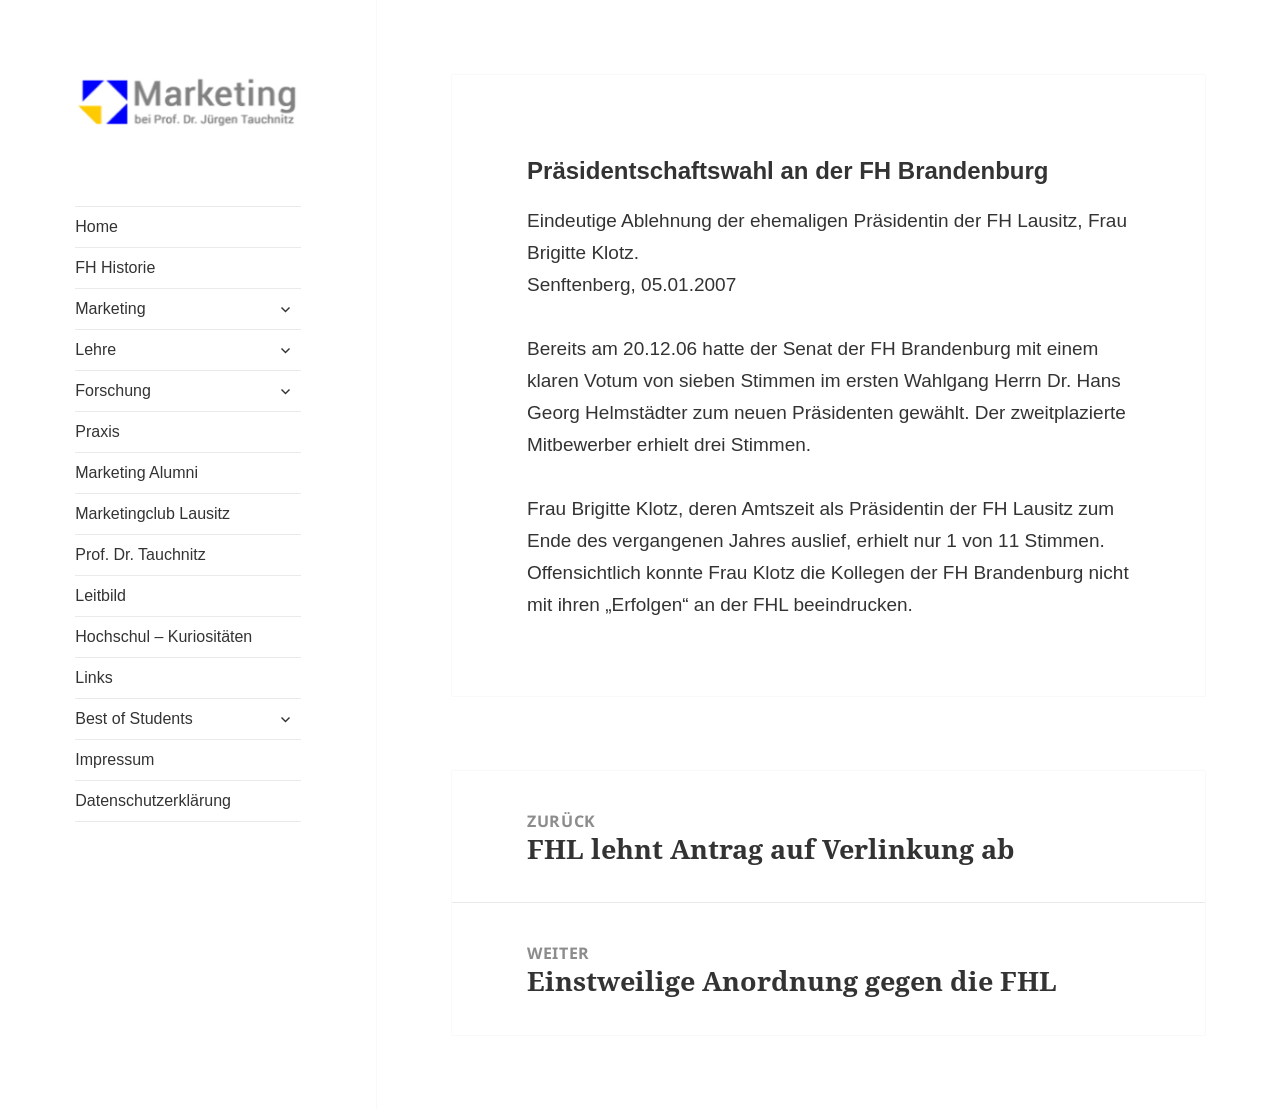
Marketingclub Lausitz (152, 513)
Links (93, 677)
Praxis (97, 431)
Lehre (95, 349)
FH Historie (115, 267)
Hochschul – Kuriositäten (163, 636)
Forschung (113, 390)
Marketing (110, 308)
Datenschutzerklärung (153, 800)
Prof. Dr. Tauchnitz (140, 554)
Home (96, 226)
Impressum (114, 759)
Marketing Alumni (136, 472)
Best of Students (133, 718)
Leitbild (100, 595)
